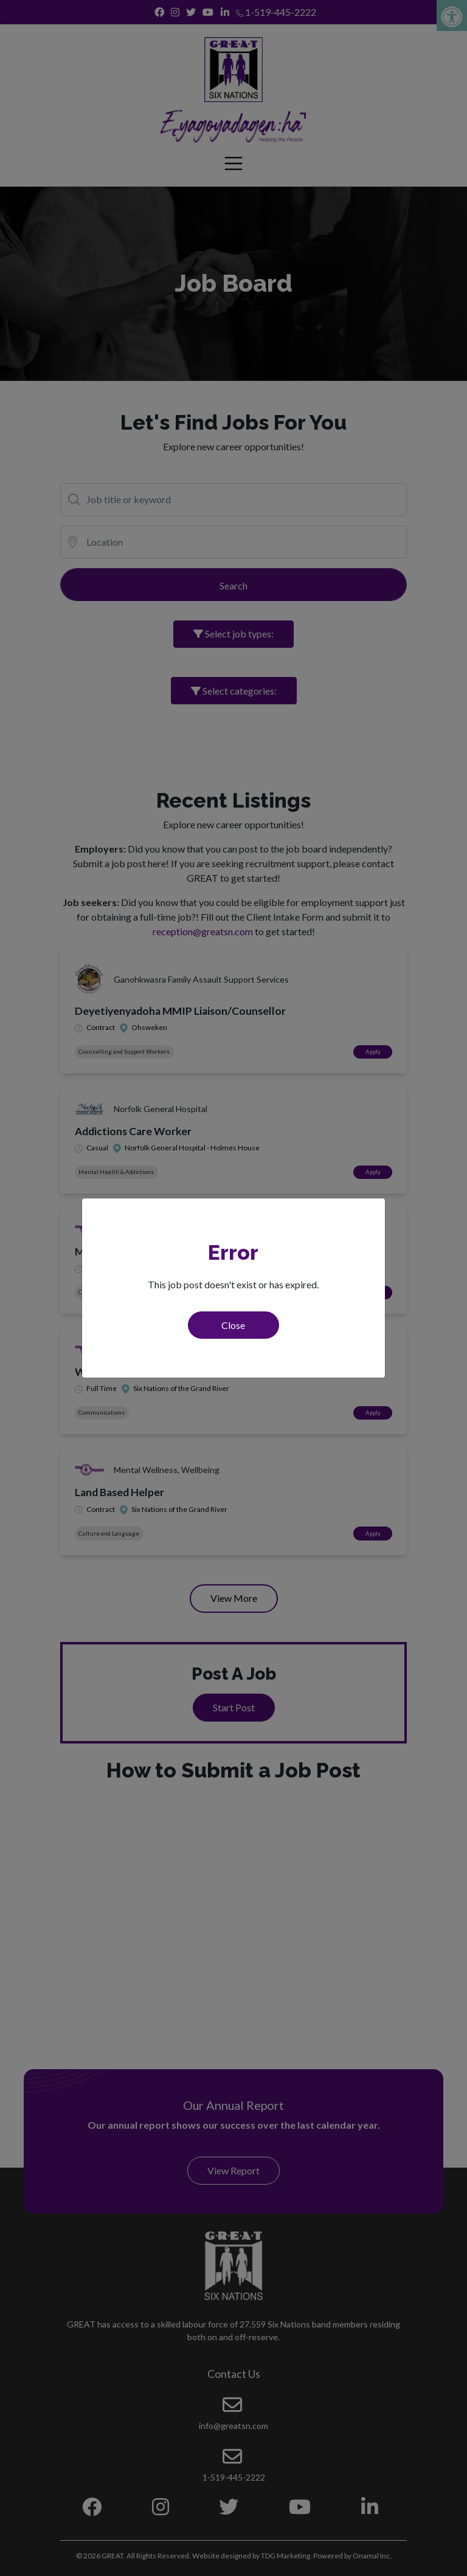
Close (233, 1325)
